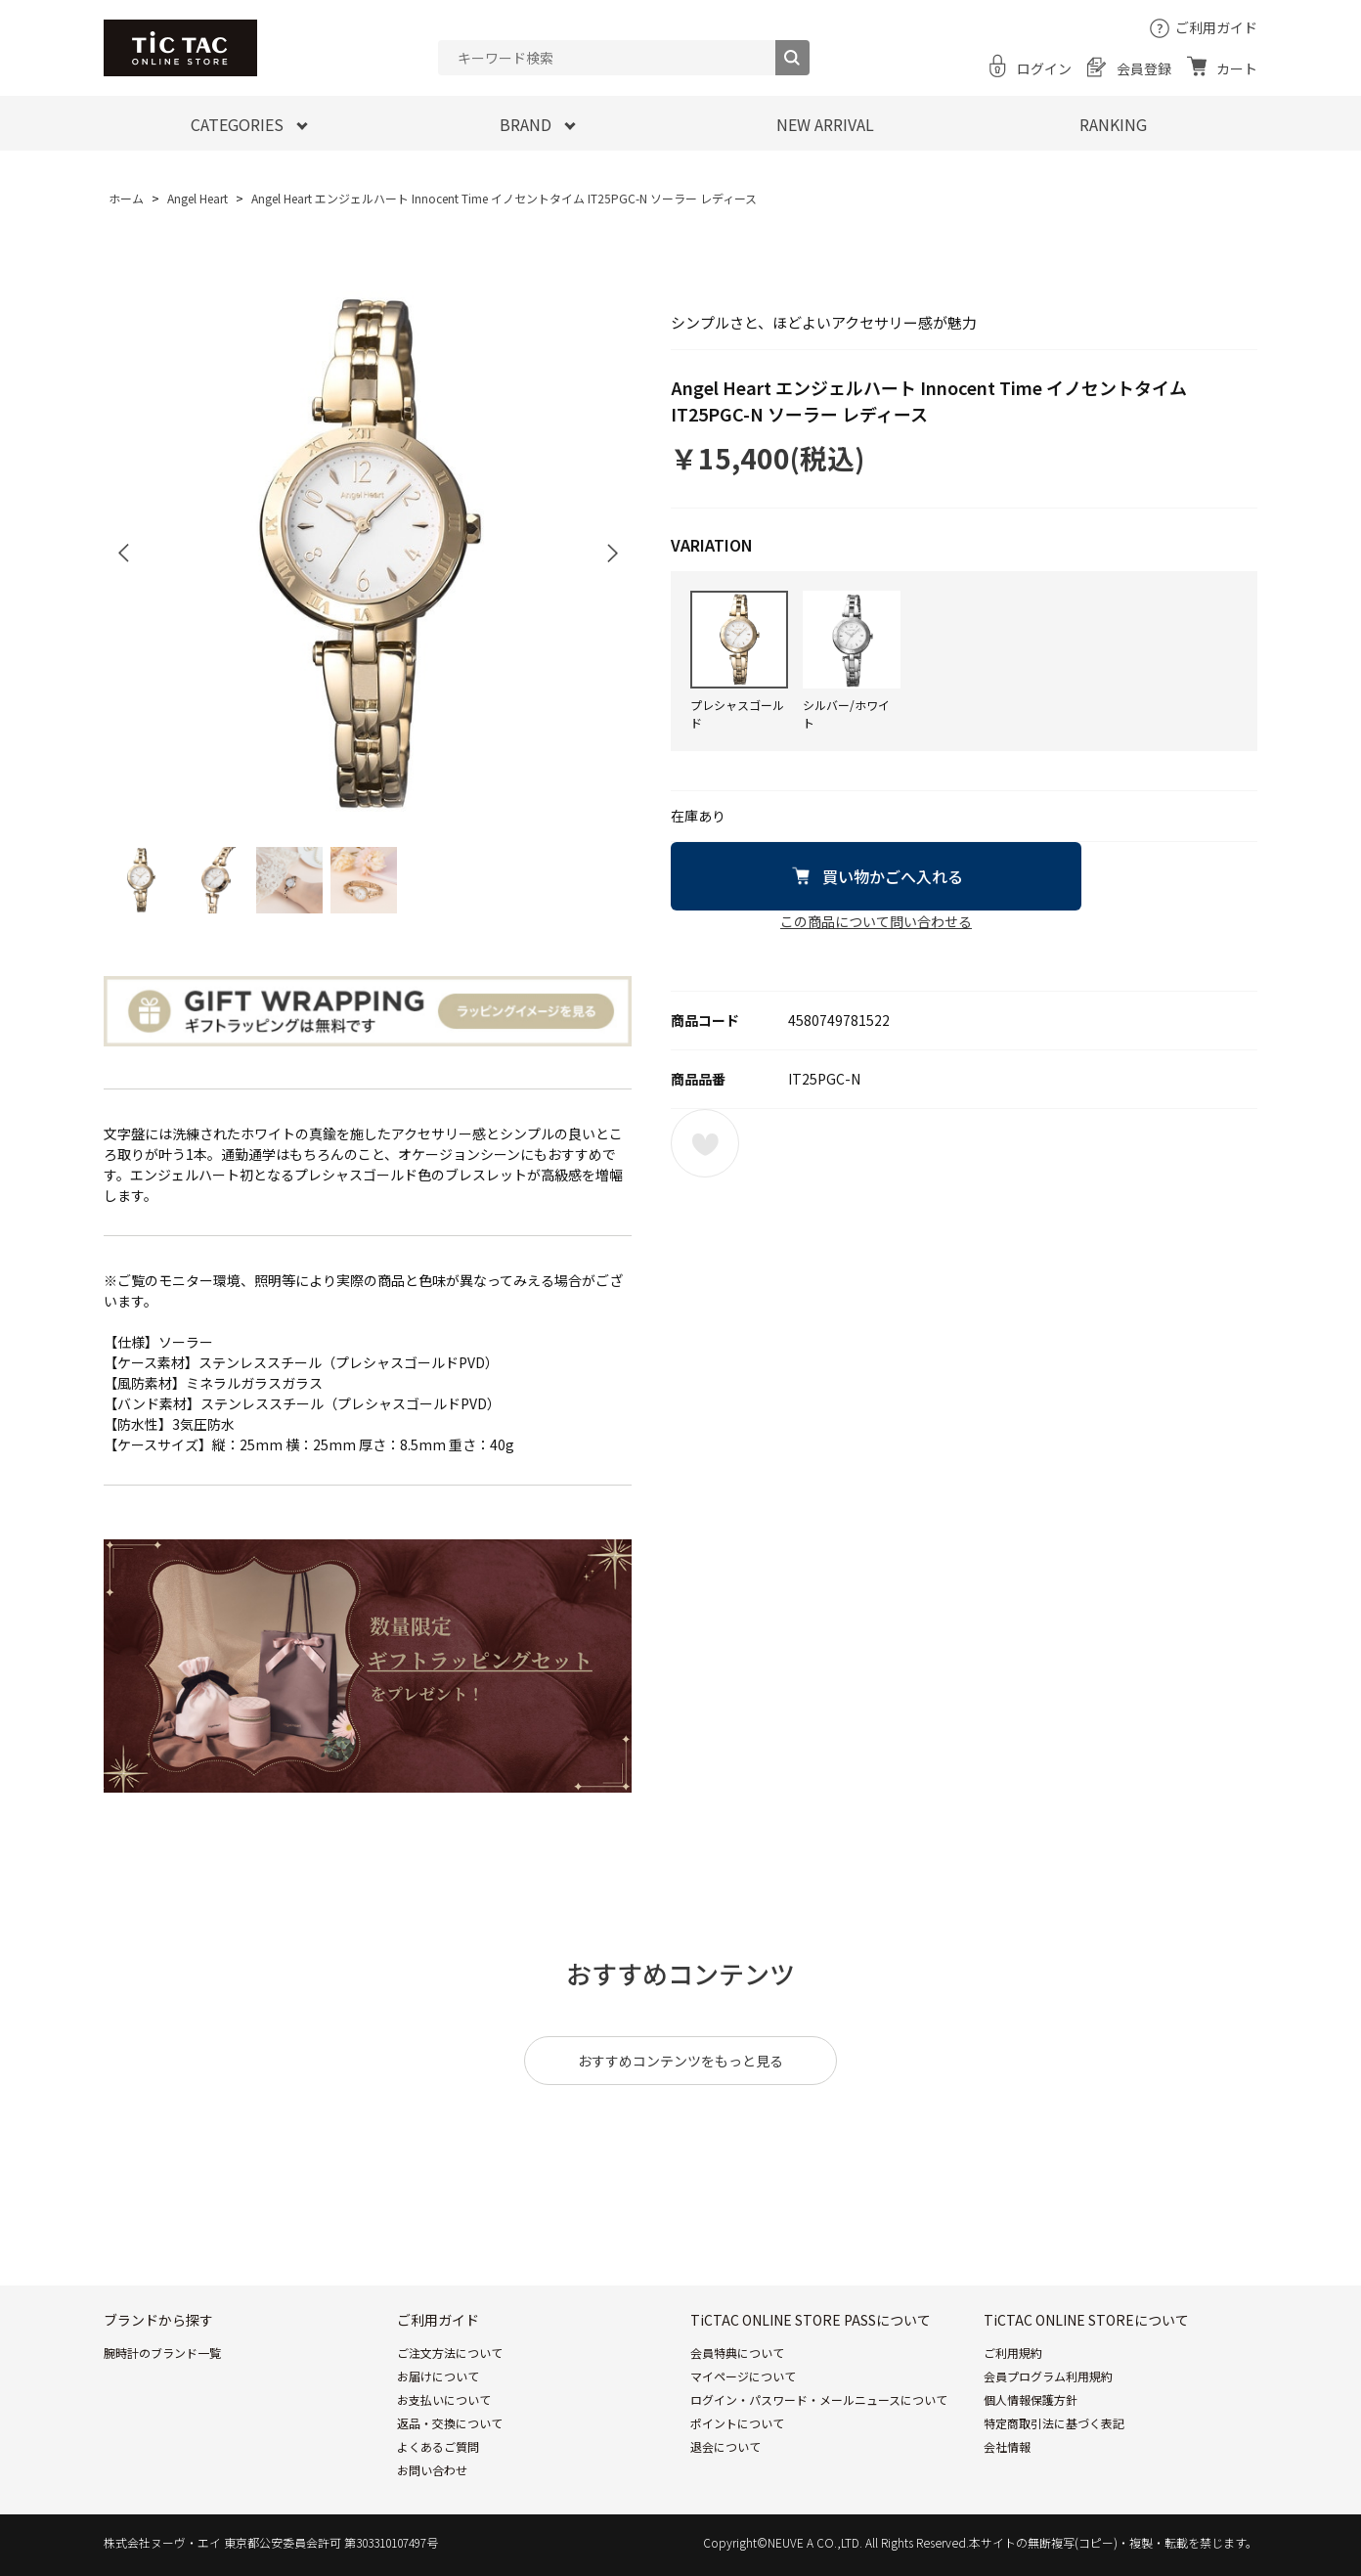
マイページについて (743, 2376)
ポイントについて (737, 2423)
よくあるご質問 (438, 2446)
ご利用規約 (1013, 2352)
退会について (725, 2446)
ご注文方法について (450, 2352)
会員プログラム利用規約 (1048, 2376)
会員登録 (1144, 68)
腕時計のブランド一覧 (162, 2352)
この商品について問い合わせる (876, 921)
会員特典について (737, 2352)
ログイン (1044, 68)
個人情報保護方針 (1030, 2399)
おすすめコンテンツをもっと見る (680, 2060)
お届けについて (438, 2376)
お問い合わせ (432, 2470)
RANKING (1113, 124)
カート (1236, 68)
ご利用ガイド (1216, 27)
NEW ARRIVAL (825, 124)
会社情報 (1007, 2446)
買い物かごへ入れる (892, 876)
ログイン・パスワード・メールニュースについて (818, 2399)
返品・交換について (450, 2423)
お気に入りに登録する (705, 1143)
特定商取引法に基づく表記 (1054, 2423)
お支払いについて (444, 2399)
